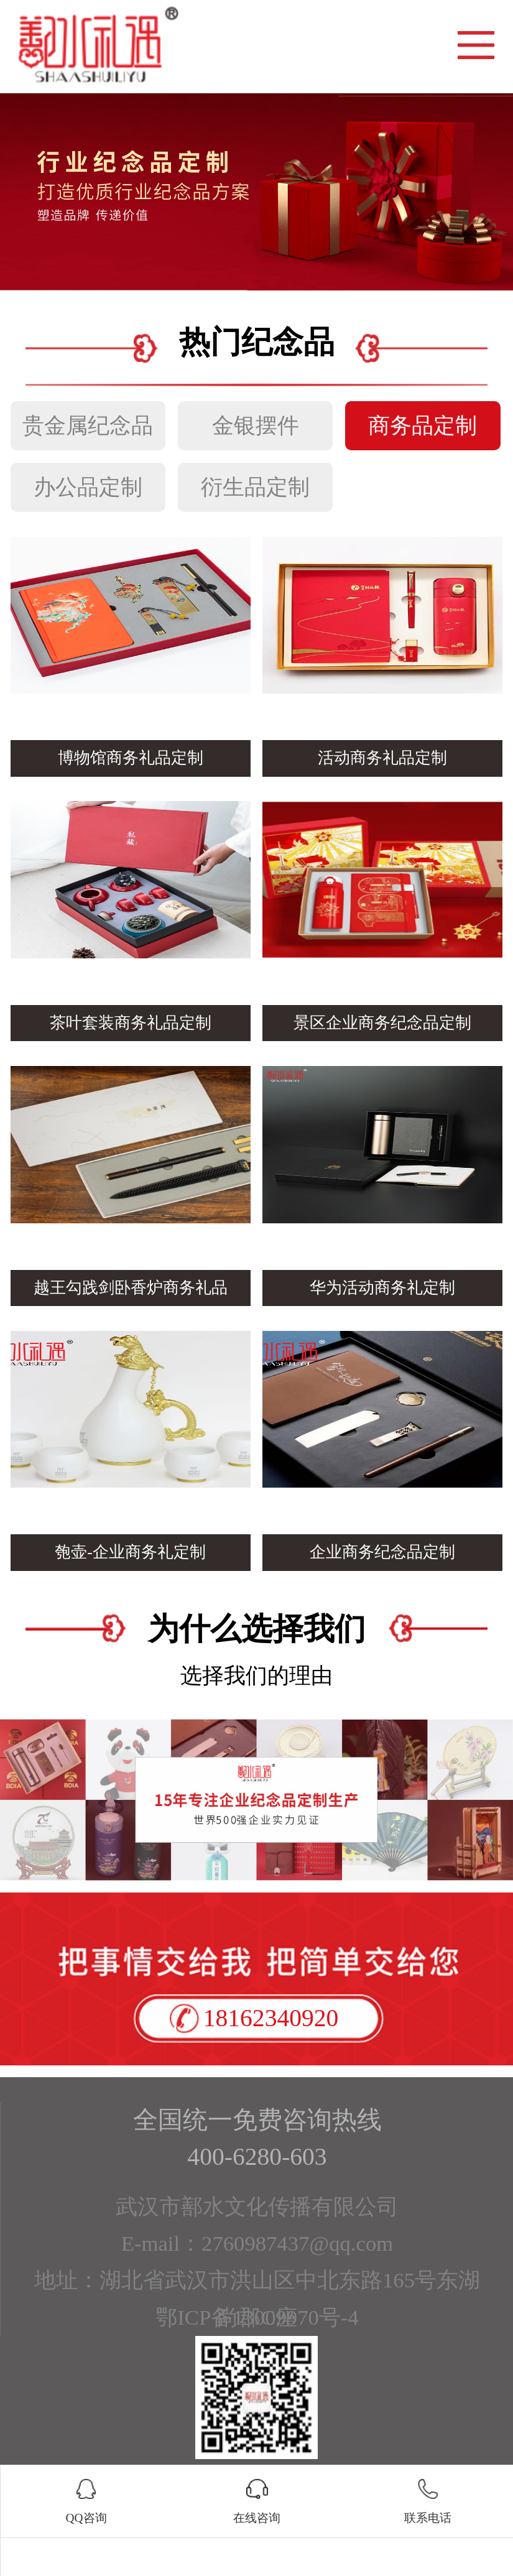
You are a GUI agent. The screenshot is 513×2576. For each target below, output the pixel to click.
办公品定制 (88, 487)
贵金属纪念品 (87, 425)
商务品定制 (422, 425)
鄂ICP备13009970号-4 (256, 2317)
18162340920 (271, 2018)
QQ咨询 (86, 2516)
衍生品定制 (255, 487)
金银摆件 (255, 425)
